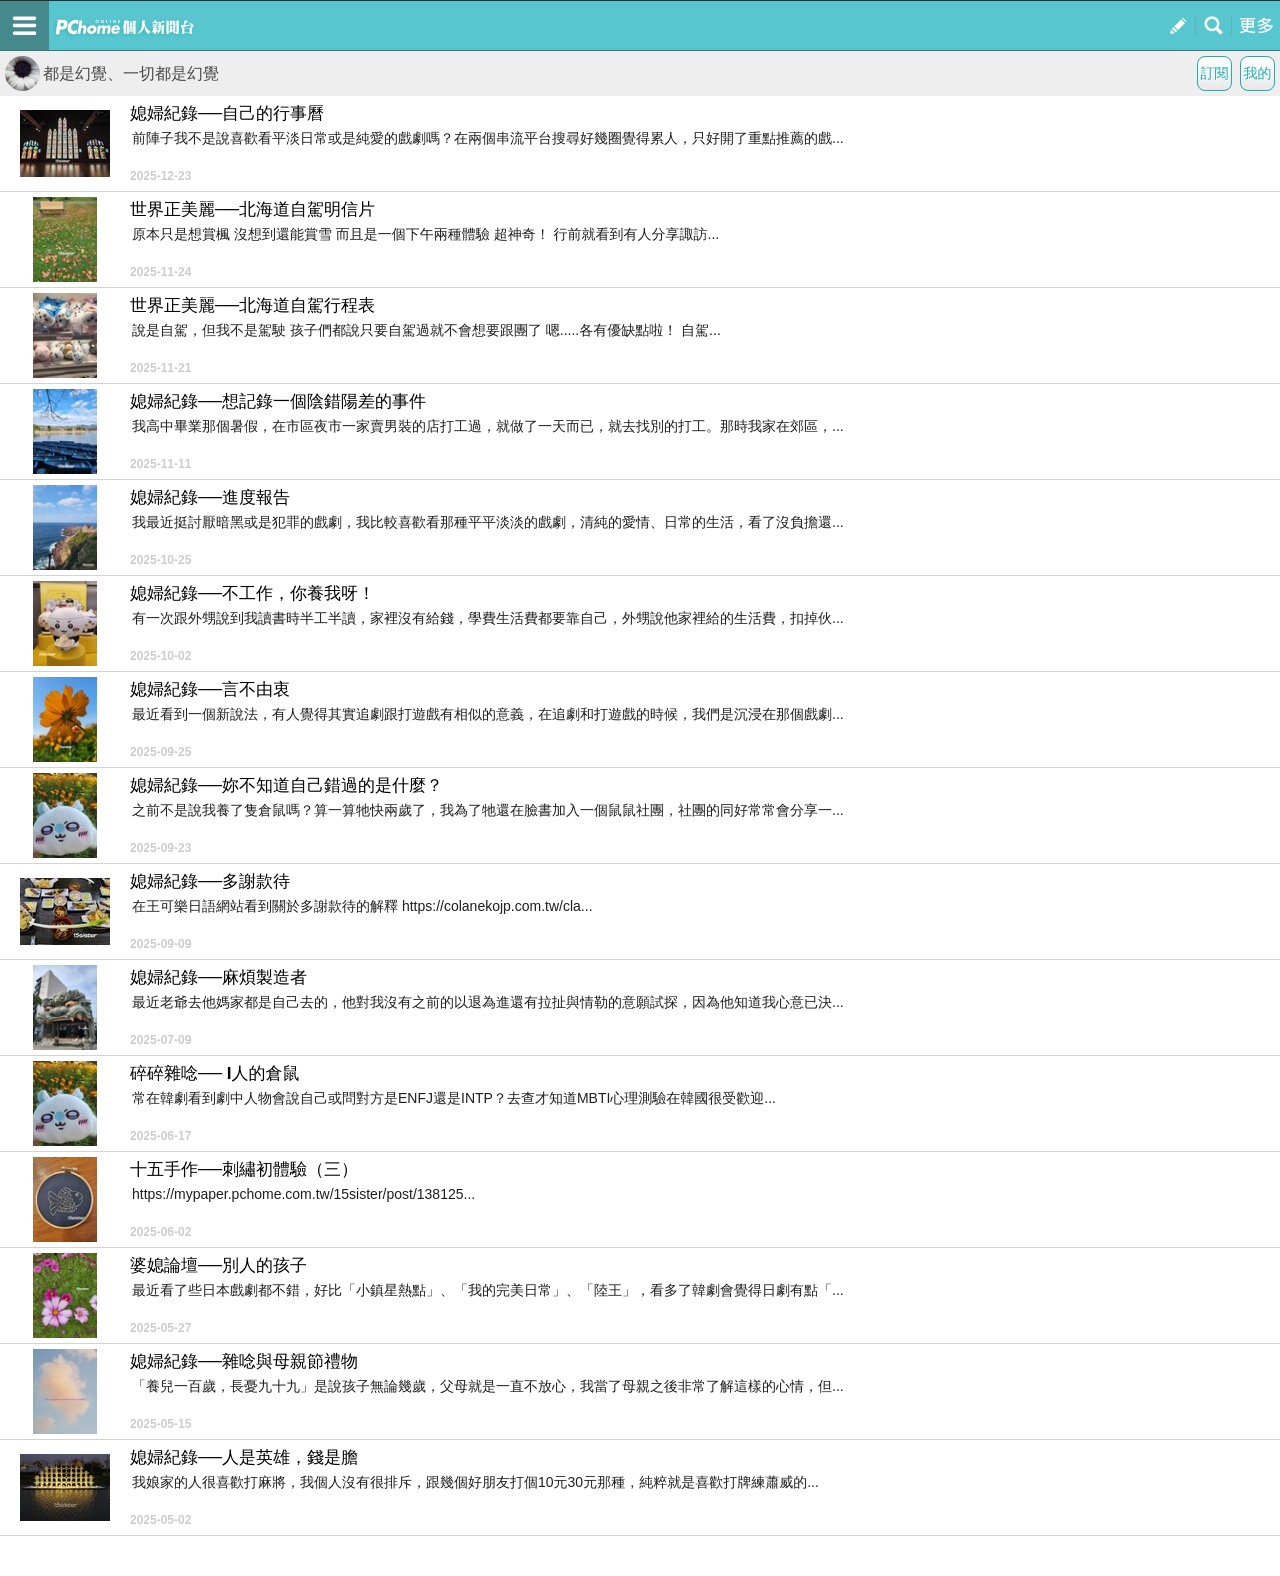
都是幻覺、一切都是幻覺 (112, 73)
